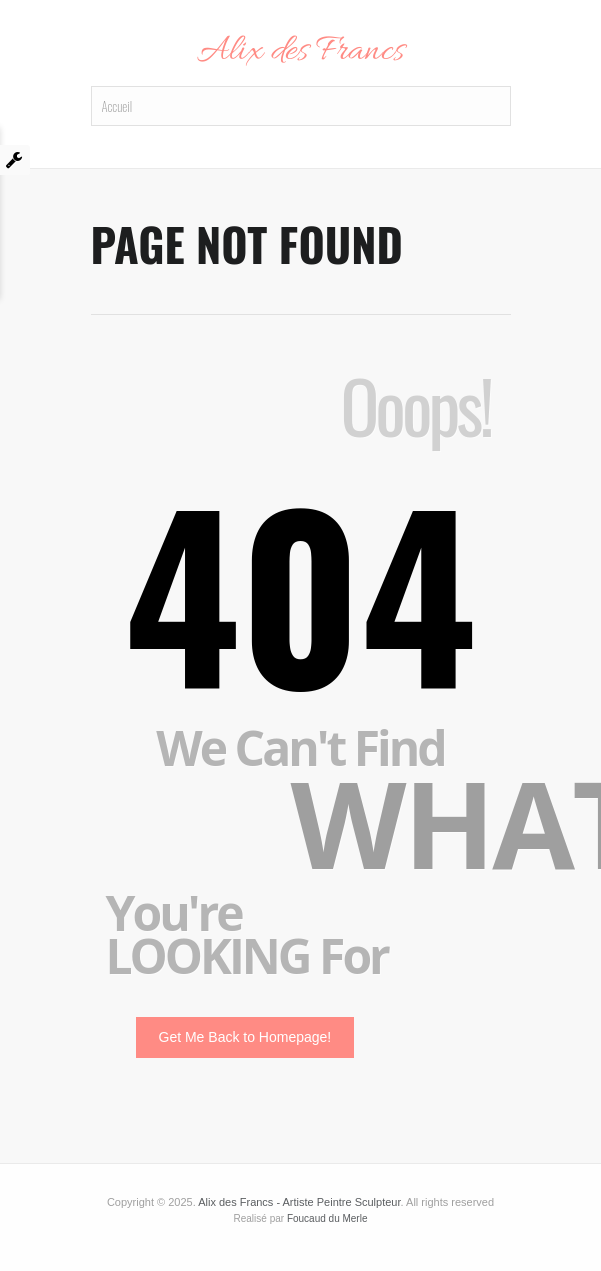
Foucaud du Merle (327, 1218)
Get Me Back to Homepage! (245, 1037)
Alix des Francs (300, 52)
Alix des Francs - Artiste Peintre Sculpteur (299, 1202)
